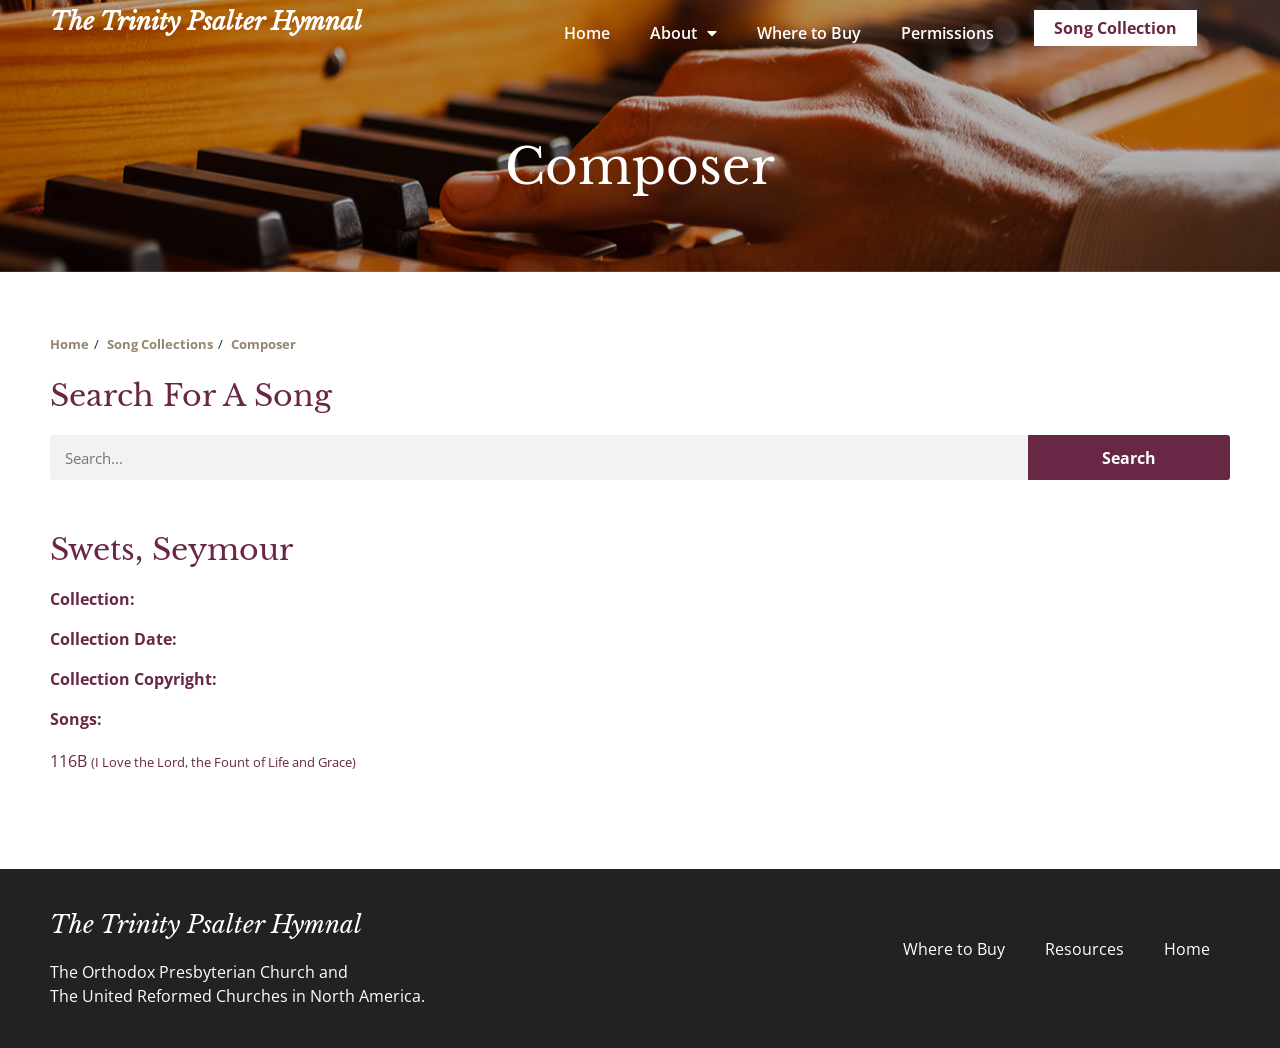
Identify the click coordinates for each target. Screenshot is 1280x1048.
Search (1129, 458)
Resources (1084, 949)
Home (587, 33)
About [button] (683, 33)
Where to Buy (809, 33)
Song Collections (160, 344)
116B (203, 761)
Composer (263, 344)
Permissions (947, 33)
